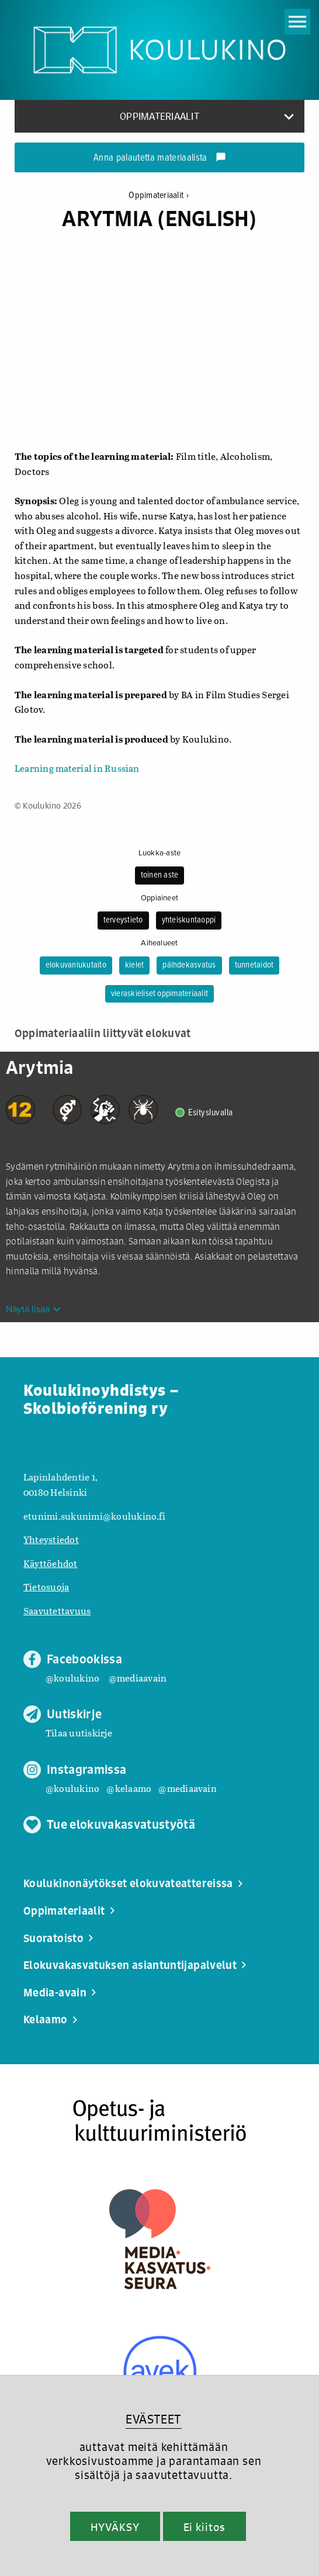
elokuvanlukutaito (76, 965)
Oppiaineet (159, 898)
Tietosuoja (46, 1586)
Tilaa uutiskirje (79, 1732)
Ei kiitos (204, 2527)
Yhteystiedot (51, 1539)
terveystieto (123, 920)
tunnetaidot (254, 965)
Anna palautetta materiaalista (159, 158)
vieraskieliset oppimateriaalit (159, 994)
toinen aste (160, 875)
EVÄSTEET (153, 2419)
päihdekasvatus (189, 965)
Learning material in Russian (77, 768)
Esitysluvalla (210, 1113)
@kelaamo (128, 1788)
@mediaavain (138, 1677)
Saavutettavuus (57, 1610)
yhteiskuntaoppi (189, 920)
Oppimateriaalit (159, 195)
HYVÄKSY (115, 2527)
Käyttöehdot (50, 1563)
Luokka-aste (159, 853)
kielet (134, 965)
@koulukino (72, 1677)
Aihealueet (159, 943)
